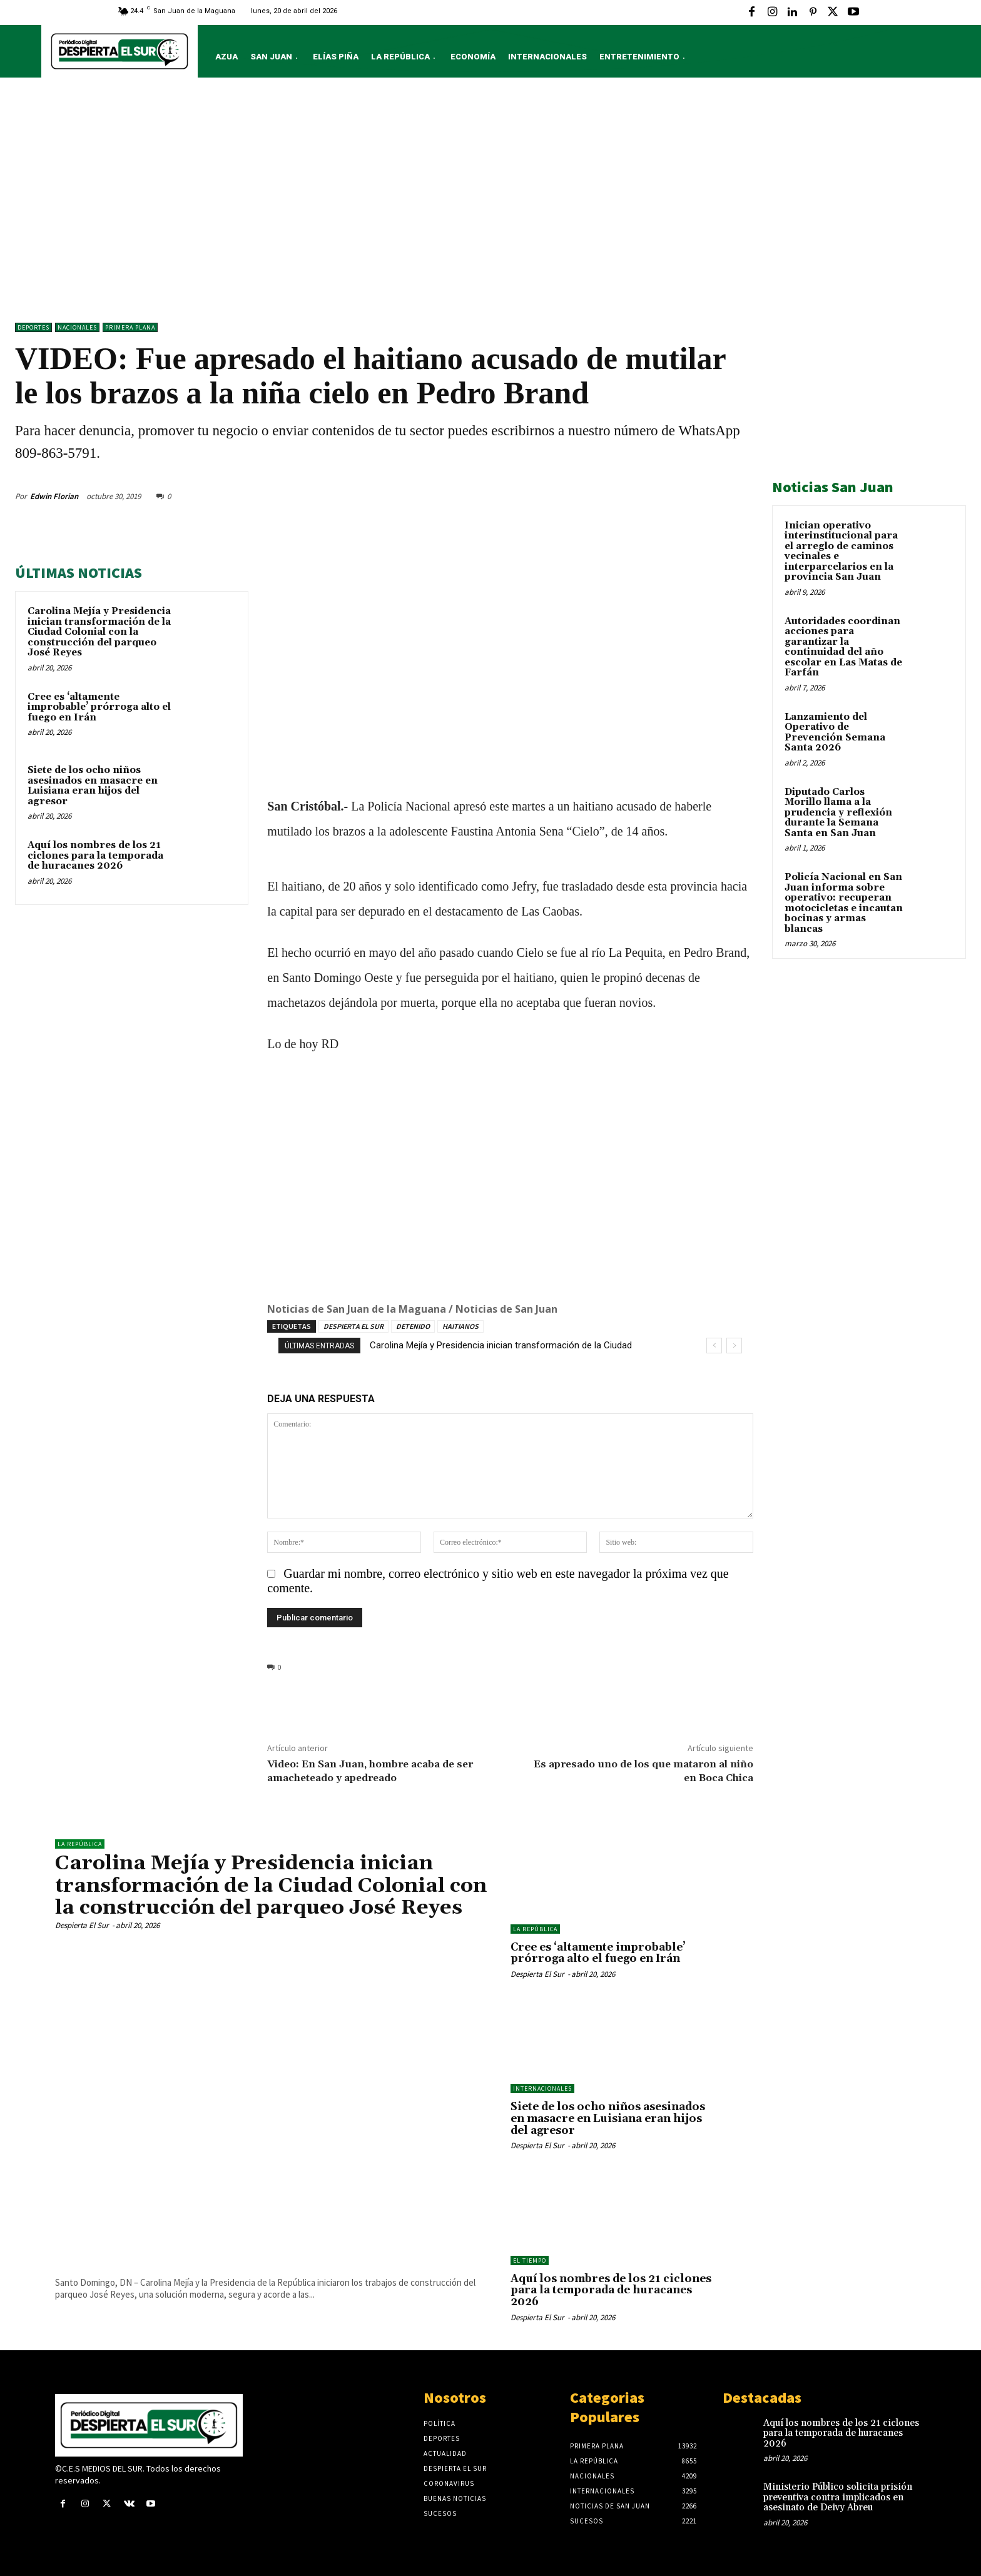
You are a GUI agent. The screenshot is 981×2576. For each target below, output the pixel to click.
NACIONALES (77, 327)
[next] (734, 1345)
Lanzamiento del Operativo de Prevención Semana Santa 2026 (835, 732)
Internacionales (542, 2088)
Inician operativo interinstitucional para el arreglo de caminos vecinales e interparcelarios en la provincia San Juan (841, 551)
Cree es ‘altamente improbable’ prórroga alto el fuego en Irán (99, 707)
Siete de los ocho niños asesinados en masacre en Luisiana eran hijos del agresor (93, 785)
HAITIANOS (460, 1326)
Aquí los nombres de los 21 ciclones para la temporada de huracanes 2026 (95, 855)
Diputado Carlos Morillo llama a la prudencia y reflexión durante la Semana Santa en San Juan (838, 812)
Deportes (33, 327)
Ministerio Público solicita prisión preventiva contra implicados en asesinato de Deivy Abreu (837, 2497)
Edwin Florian (54, 496)
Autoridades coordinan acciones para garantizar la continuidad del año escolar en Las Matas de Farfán (843, 647)
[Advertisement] (490, 203)
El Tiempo (529, 2260)
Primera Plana (130, 327)
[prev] (714, 1345)
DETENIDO (413, 1326)
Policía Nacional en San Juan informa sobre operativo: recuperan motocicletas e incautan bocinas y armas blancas (844, 903)
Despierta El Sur (82, 1925)
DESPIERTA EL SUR (353, 1326)
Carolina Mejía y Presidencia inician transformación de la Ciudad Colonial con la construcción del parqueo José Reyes (99, 632)
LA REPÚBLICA (80, 1844)
